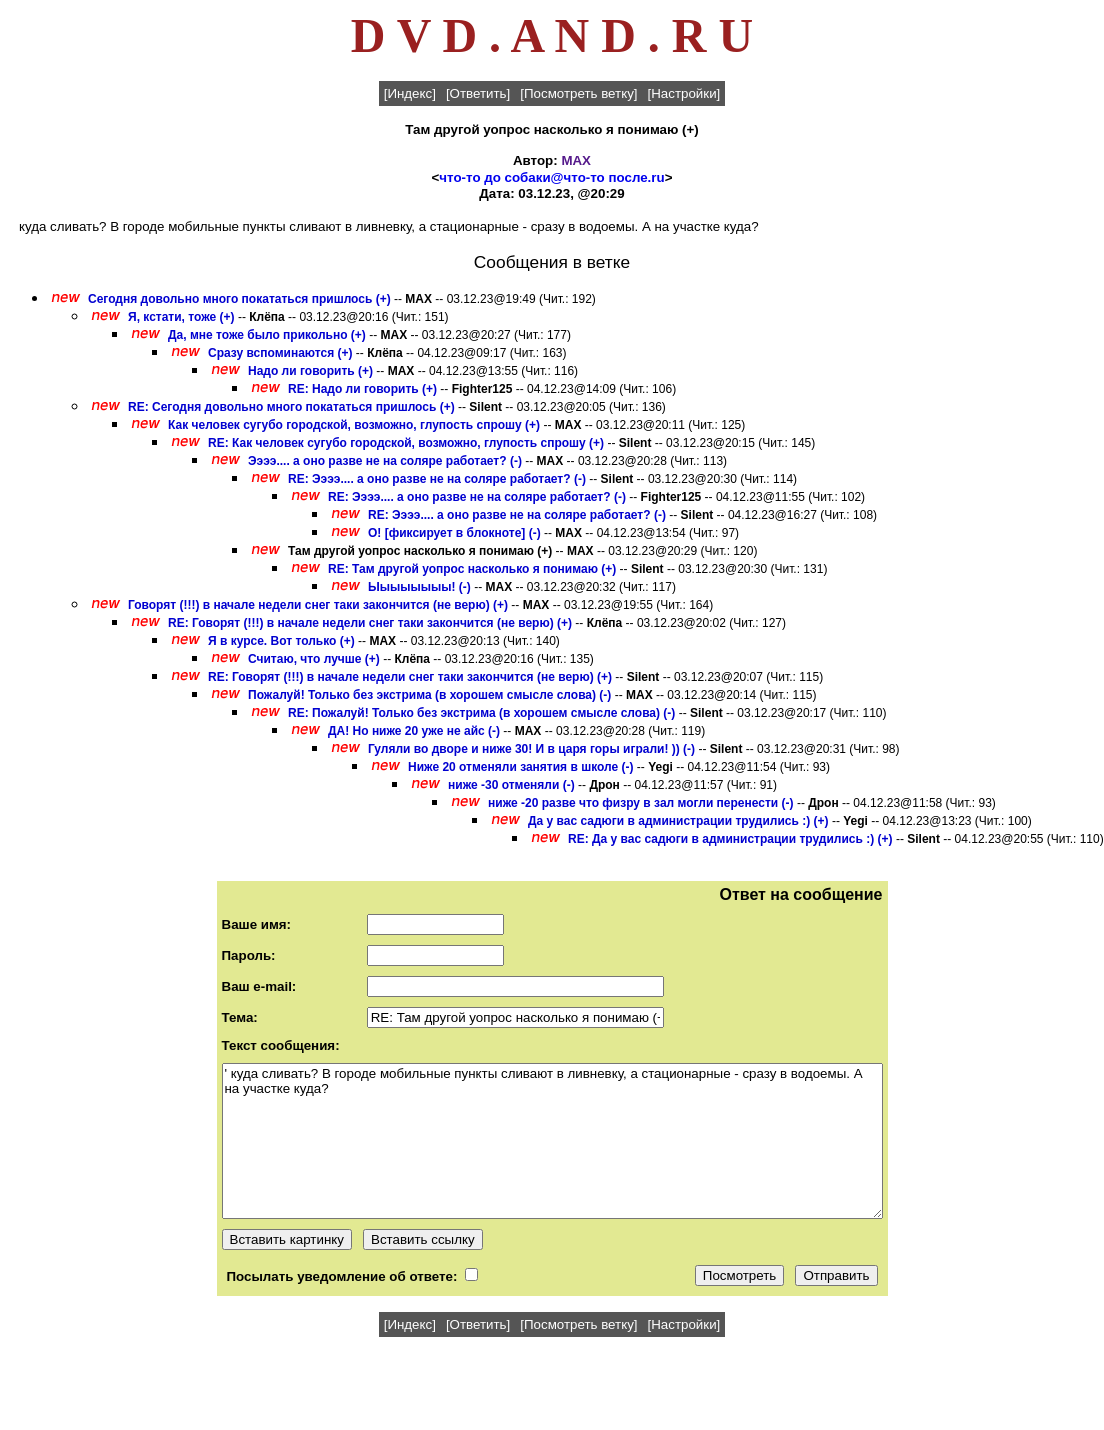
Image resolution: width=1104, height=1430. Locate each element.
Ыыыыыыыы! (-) (419, 587)
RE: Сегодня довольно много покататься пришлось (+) (291, 407)
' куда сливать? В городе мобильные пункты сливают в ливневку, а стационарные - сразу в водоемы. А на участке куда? (552, 1141)
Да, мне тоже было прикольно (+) (267, 335)
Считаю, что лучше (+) (314, 659)
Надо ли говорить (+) (310, 371)
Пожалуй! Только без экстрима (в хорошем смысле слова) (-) (429, 695)
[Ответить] (478, 93)
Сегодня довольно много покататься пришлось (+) (239, 299)
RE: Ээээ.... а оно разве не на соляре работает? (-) (437, 479)
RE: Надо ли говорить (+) (362, 389)
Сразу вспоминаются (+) (280, 353)
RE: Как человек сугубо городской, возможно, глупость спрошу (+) (406, 443)
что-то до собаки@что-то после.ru (551, 177)
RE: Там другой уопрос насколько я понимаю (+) (472, 569)
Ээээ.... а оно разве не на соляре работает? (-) (385, 461)
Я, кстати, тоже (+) (181, 317)
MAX (576, 160)
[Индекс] (410, 93)
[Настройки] (684, 93)
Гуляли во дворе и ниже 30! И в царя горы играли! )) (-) (531, 749)
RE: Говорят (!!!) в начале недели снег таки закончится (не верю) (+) (370, 623)
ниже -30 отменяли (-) (511, 785)
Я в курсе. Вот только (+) (281, 641)
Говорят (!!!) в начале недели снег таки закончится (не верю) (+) (318, 605)
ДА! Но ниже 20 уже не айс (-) (414, 731)
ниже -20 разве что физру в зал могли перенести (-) (641, 803)
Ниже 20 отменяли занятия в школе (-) (521, 767)
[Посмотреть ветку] (578, 93)
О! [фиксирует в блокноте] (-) (454, 533)
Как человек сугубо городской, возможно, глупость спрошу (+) (354, 425)
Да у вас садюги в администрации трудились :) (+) (678, 821)
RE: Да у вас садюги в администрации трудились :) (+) (730, 839)
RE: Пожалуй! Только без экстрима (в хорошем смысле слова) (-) (481, 713)
